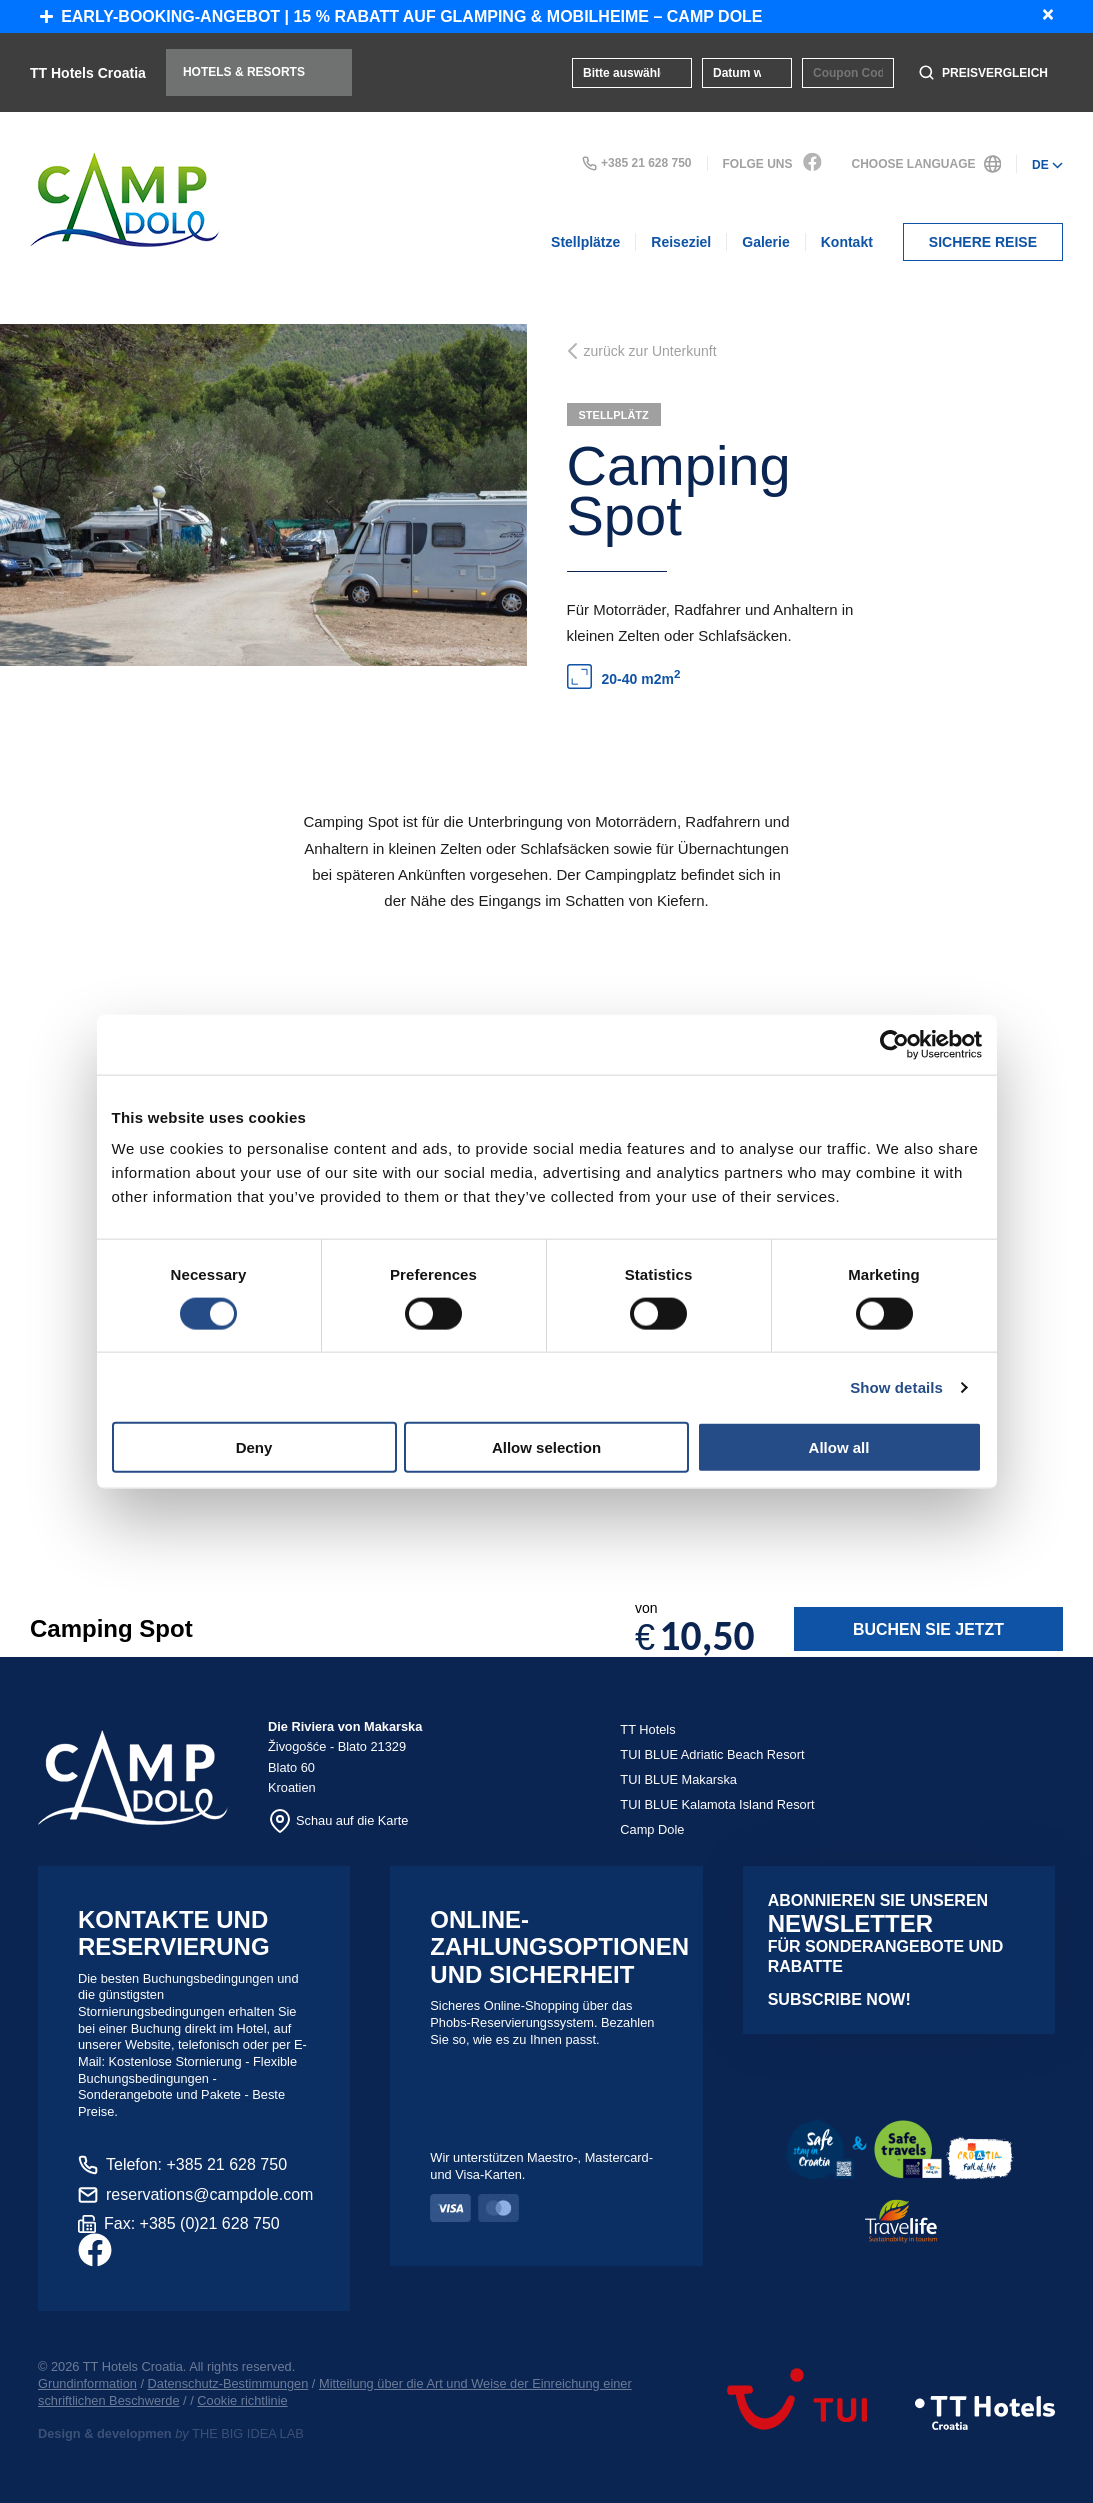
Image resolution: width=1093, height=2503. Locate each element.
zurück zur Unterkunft (642, 351)
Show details (896, 1386)
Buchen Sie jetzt (927, 1629)
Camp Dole (652, 1829)
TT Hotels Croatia (88, 73)
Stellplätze (585, 242)
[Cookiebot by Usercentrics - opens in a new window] (894, 1044)
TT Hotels (647, 1729)
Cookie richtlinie (242, 2400)
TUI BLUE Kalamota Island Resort (717, 1804)
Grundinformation (87, 2383)
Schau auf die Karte (338, 1821)
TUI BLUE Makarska (678, 1779)
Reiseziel (681, 242)
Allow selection (546, 1447)
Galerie (765, 242)
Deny (254, 1447)
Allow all (839, 1447)
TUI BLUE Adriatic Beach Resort (712, 1754)
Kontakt (847, 242)
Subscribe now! (839, 1999)
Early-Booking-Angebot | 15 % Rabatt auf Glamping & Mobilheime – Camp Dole (401, 16)
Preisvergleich (983, 72)
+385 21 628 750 (636, 163)
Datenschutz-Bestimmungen (228, 2383)
